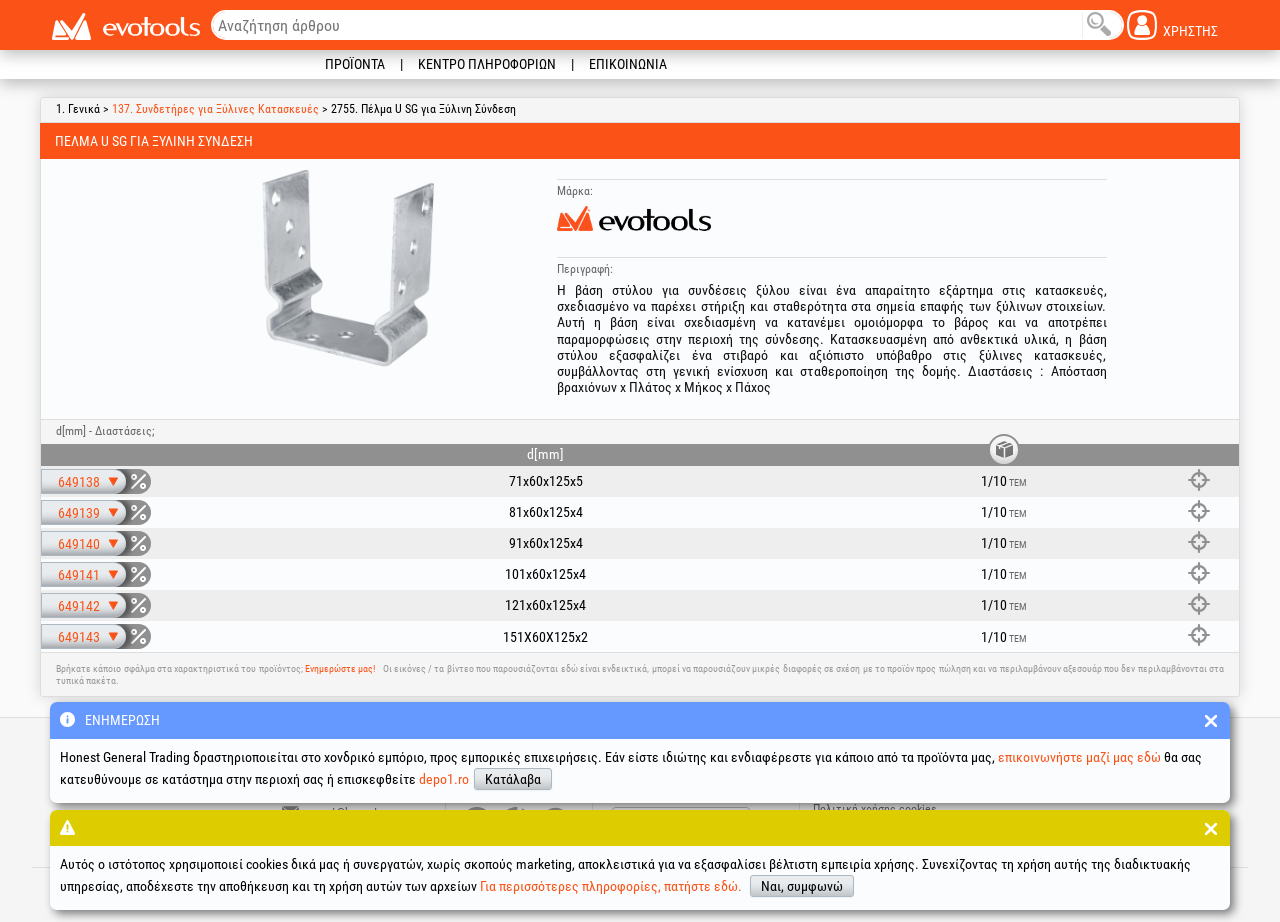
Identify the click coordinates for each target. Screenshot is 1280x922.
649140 (79, 544)
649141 (79, 575)
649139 (79, 513)
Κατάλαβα (513, 779)
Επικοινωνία (628, 64)
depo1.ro (444, 779)
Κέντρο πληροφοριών (487, 64)
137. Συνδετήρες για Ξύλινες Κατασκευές (215, 109)
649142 (79, 606)
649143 (79, 637)
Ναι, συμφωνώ (802, 886)
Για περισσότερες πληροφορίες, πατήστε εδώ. (611, 886)
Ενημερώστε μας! (340, 668)
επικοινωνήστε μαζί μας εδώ (1079, 757)
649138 (79, 482)
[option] (349, 269)
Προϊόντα (355, 64)
